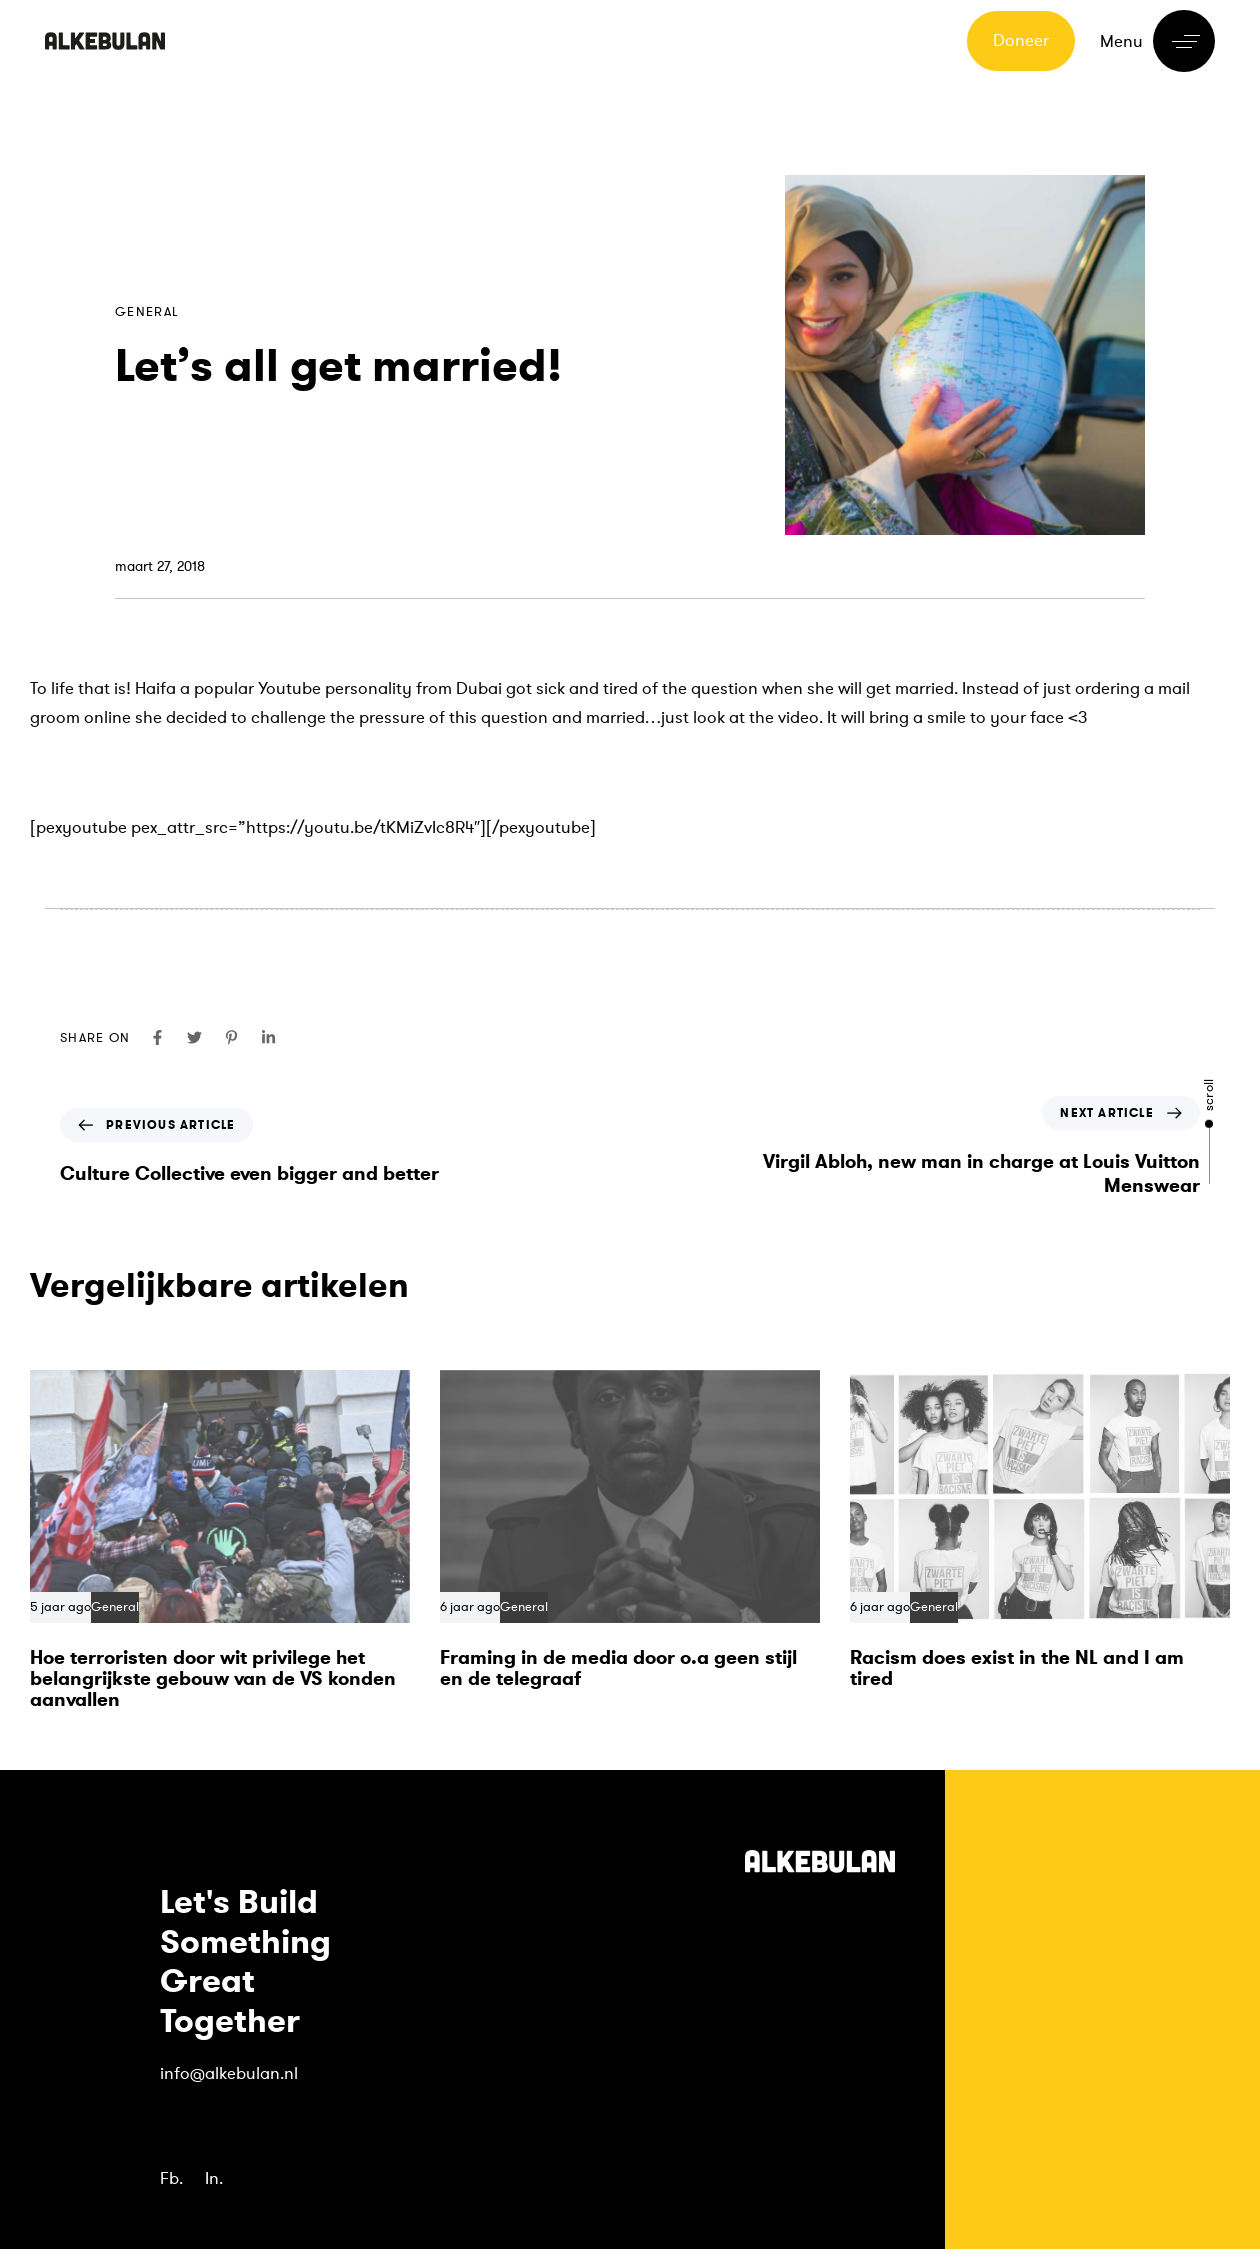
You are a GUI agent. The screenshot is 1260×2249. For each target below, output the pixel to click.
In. (214, 2178)
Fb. (171, 2178)
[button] (1157, 41)
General (147, 312)
